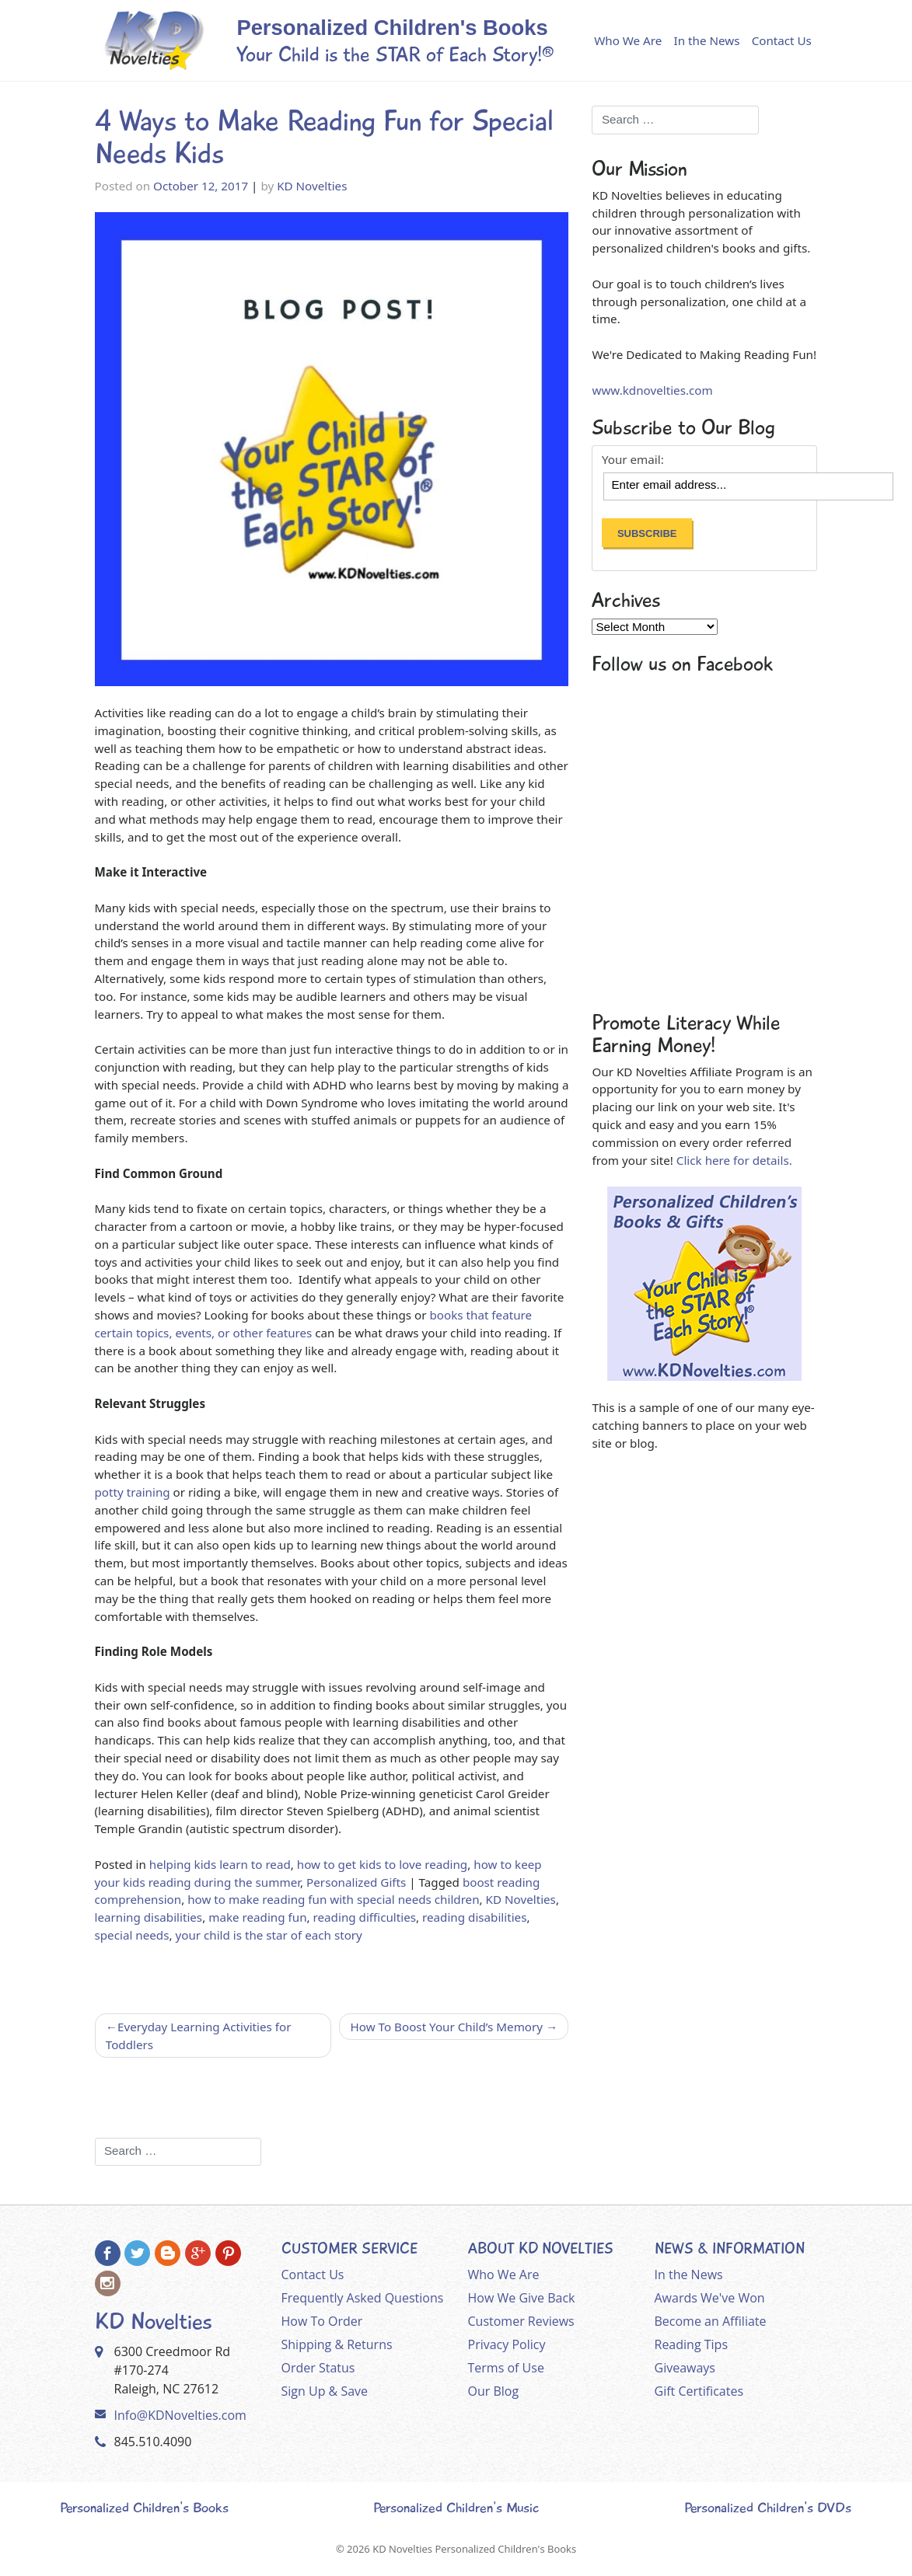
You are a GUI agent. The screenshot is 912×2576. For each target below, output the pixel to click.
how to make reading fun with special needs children (333, 1899)
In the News (707, 40)
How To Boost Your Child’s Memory (447, 2026)
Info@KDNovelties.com (180, 2415)
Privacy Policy (507, 2344)
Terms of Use (506, 2367)
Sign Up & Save (325, 2391)
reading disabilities (474, 1917)
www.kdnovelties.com (652, 390)
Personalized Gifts (356, 1882)
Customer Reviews (521, 2321)
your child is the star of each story (268, 1935)
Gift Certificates (699, 2391)
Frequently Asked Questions (362, 2297)
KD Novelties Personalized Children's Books (474, 2549)
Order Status (318, 2367)
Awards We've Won (710, 2297)
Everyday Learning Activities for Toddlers (199, 2035)
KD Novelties (312, 185)
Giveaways (685, 2367)
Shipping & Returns (337, 2344)
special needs (132, 1935)
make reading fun (257, 1917)
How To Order (322, 2321)
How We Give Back (521, 2297)
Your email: (633, 459)
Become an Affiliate (711, 2321)
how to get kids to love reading (382, 1864)
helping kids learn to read (220, 1864)
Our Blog (493, 2391)
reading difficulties (364, 1917)
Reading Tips (692, 2344)
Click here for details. (734, 1160)
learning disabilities (149, 1917)
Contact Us (782, 40)
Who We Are (628, 40)
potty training (132, 1492)
